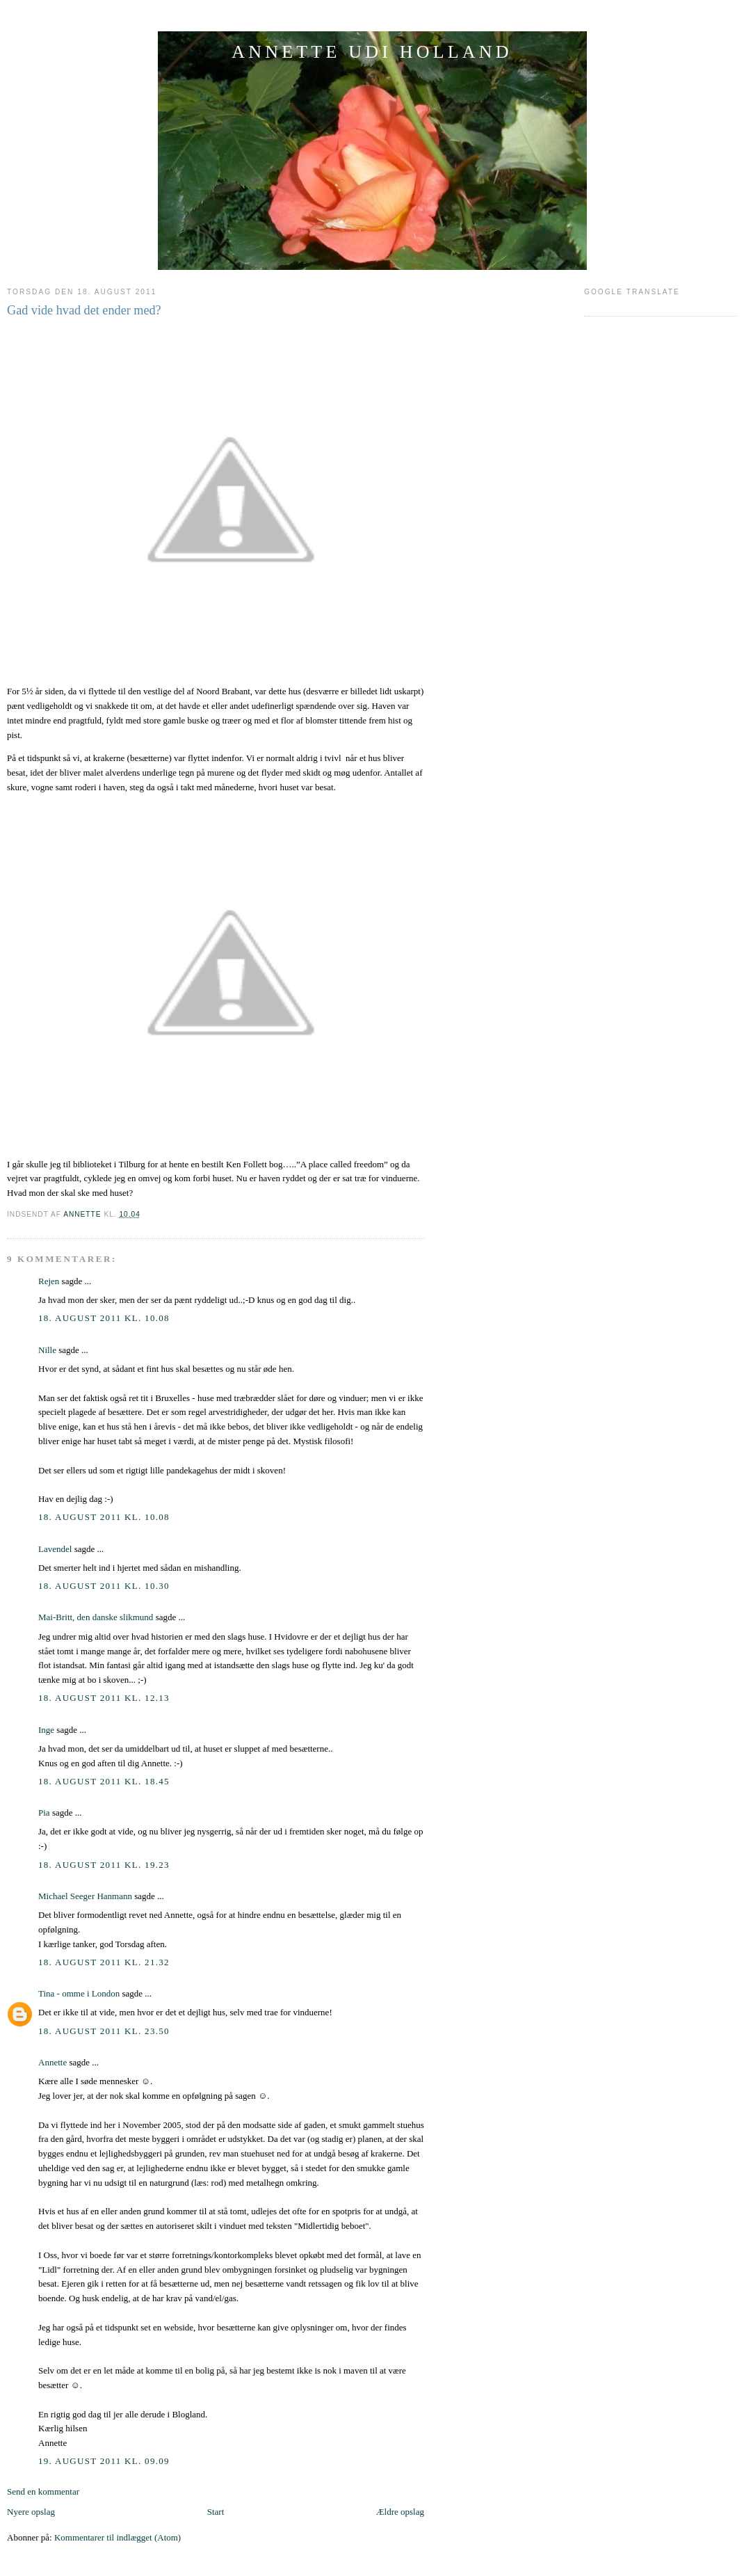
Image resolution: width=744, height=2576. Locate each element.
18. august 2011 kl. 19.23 (104, 1864)
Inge (46, 1730)
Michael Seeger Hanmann (85, 1896)
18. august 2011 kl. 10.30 (104, 1586)
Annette (52, 2062)
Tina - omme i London (79, 1993)
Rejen (48, 1281)
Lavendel (55, 1549)
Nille (47, 1350)
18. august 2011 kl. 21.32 (104, 1962)
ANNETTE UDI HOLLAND (372, 52)
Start (216, 2511)
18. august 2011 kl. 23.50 (104, 2031)
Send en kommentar (43, 2491)
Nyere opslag (31, 2511)
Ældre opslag (400, 2511)
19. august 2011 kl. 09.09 (104, 2461)
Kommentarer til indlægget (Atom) (117, 2537)
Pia (44, 1812)
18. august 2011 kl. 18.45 (104, 1781)
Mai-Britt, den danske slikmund (95, 1617)
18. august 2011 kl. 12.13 (104, 1698)
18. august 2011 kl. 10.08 (104, 1318)
